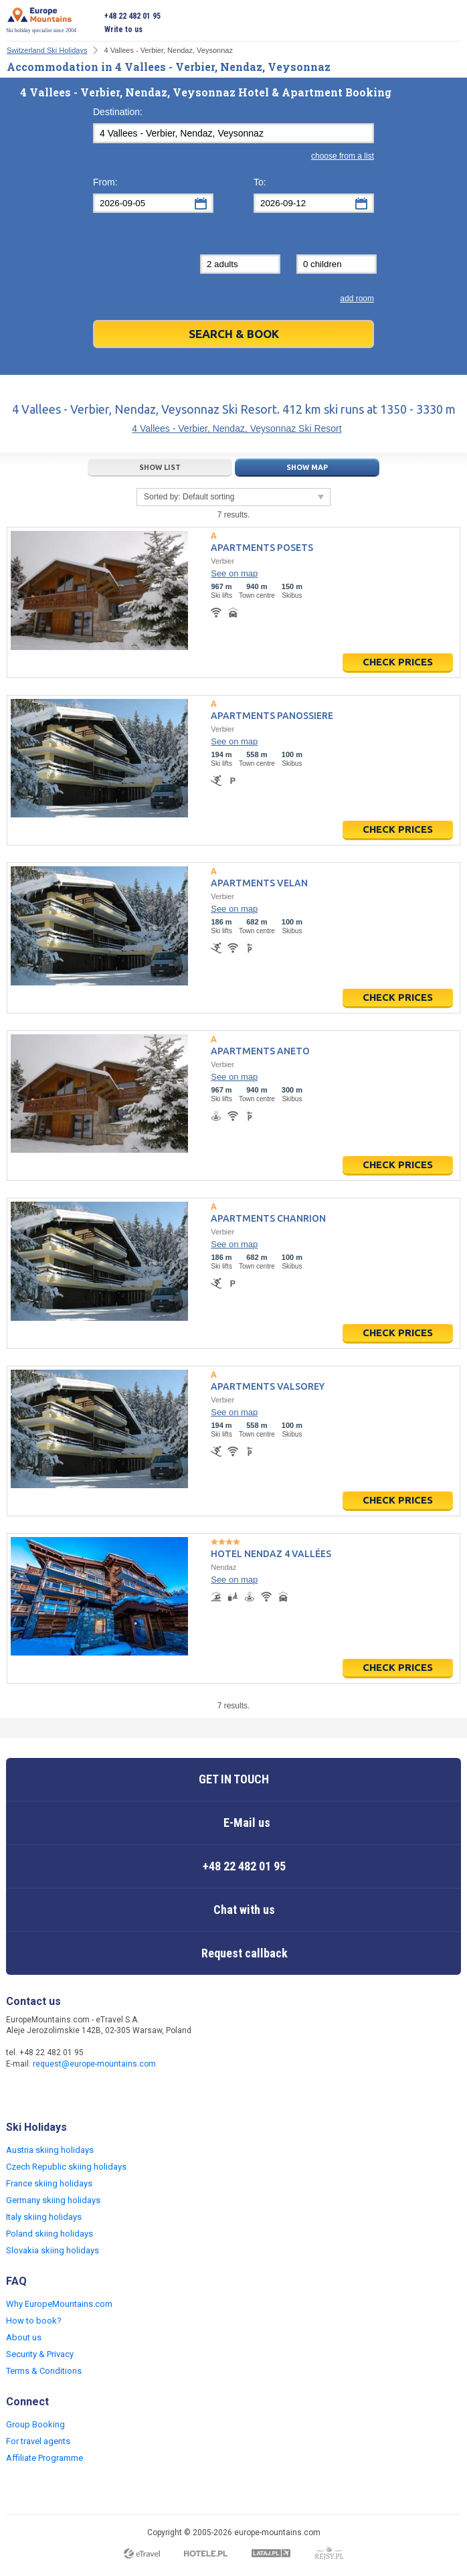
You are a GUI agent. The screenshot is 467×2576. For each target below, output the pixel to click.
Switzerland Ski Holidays (47, 50)
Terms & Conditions (44, 2371)
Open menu (451, 23)
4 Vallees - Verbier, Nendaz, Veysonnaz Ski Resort (236, 428)
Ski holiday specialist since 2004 (41, 20)
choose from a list (342, 156)
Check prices (398, 661)
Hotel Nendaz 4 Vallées (271, 1553)
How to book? (34, 2321)
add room (357, 298)
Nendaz (223, 1567)
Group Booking (35, 2424)
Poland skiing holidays (49, 2234)
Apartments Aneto (260, 1051)
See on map (234, 573)
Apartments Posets (262, 547)
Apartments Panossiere (272, 715)
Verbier (222, 561)
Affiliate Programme (44, 2458)
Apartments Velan (259, 883)
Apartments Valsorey (267, 1386)
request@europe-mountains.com (94, 2064)
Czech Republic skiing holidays (66, 2167)
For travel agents (38, 2441)
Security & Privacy (40, 2354)
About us (23, 2337)
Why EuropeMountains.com (59, 2304)
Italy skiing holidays (44, 2217)
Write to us (123, 29)
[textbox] (233, 133)
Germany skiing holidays (53, 2200)
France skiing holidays (49, 2183)
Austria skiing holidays (50, 2150)
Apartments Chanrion (268, 1218)
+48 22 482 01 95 (132, 16)
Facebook (18, 2093)
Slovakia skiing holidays (52, 2250)
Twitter (45, 2093)
